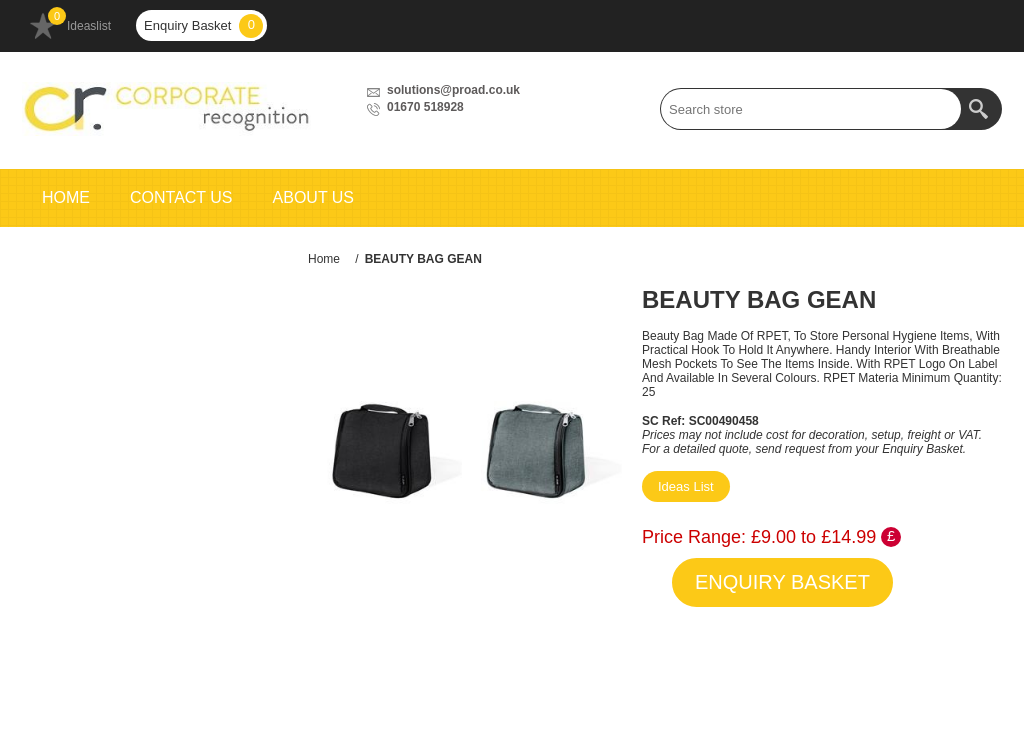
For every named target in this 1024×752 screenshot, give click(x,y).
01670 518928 (425, 107)
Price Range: (694, 537)
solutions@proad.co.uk (453, 90)
